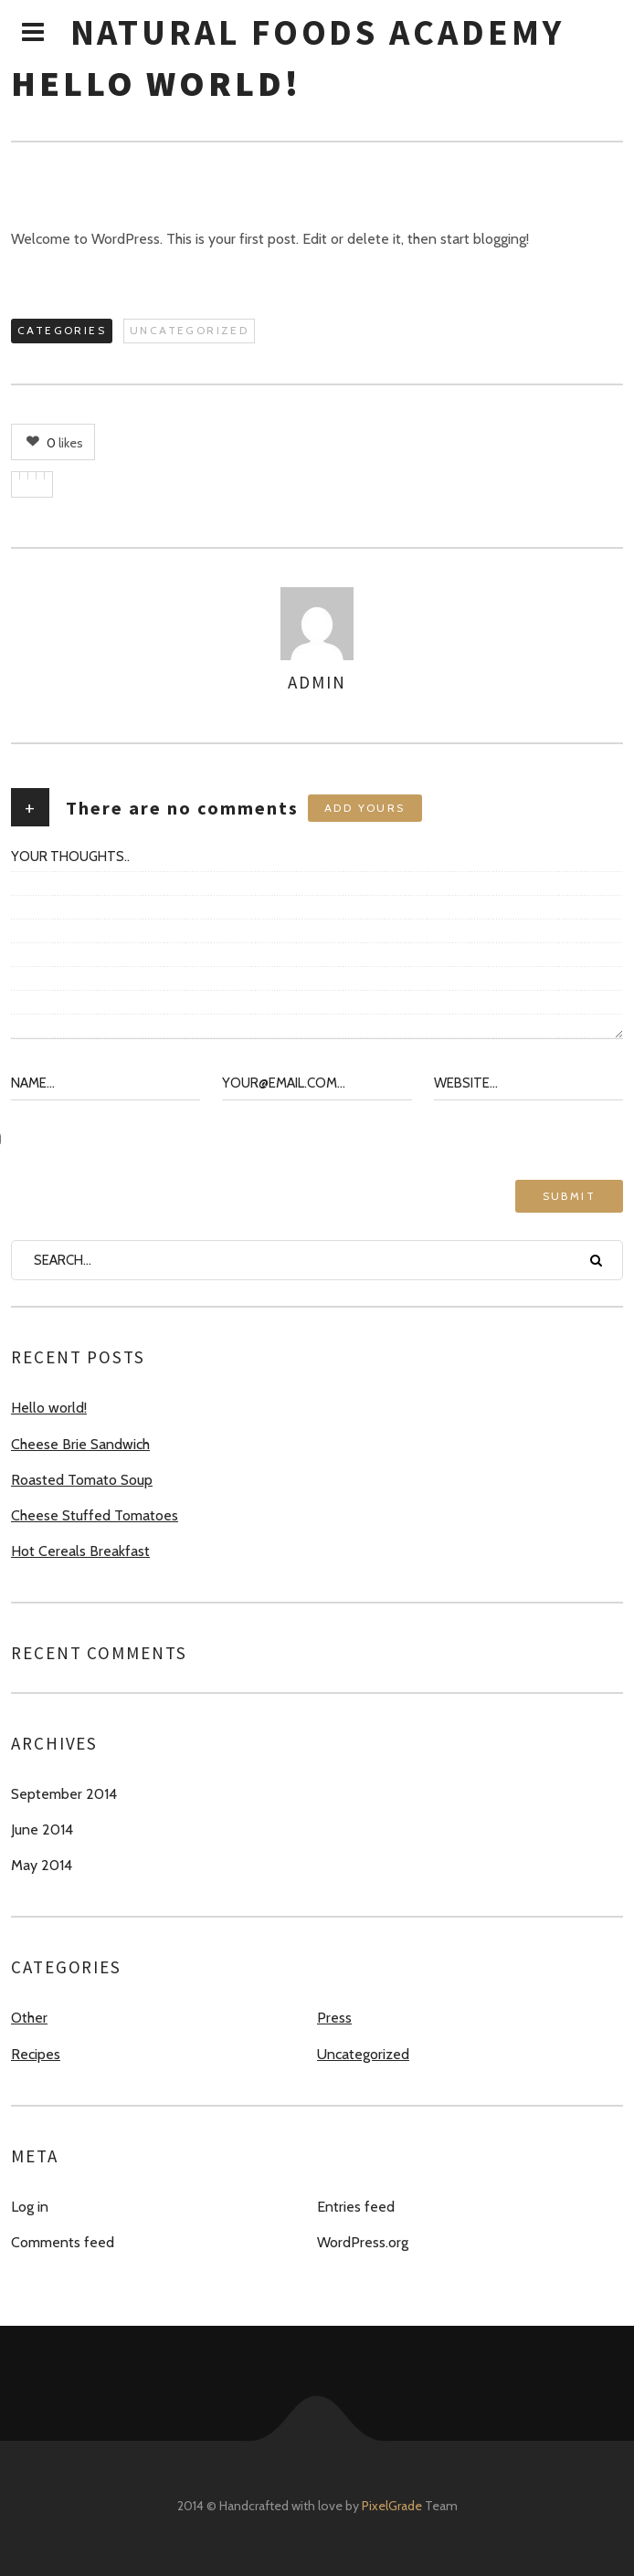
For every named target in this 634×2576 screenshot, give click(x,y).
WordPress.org (362, 2242)
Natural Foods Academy (317, 32)
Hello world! (49, 1407)
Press (334, 2017)
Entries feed (356, 2206)
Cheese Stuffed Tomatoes (94, 1515)
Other (29, 2017)
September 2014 (64, 1794)
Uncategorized (189, 330)
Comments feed (62, 2242)
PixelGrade (392, 2505)
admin (317, 682)
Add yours (365, 808)
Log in (29, 2206)
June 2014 (42, 1829)
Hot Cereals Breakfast (80, 1551)
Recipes (35, 2054)
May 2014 (41, 1865)
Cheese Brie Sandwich (80, 1444)
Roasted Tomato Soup (82, 1479)
